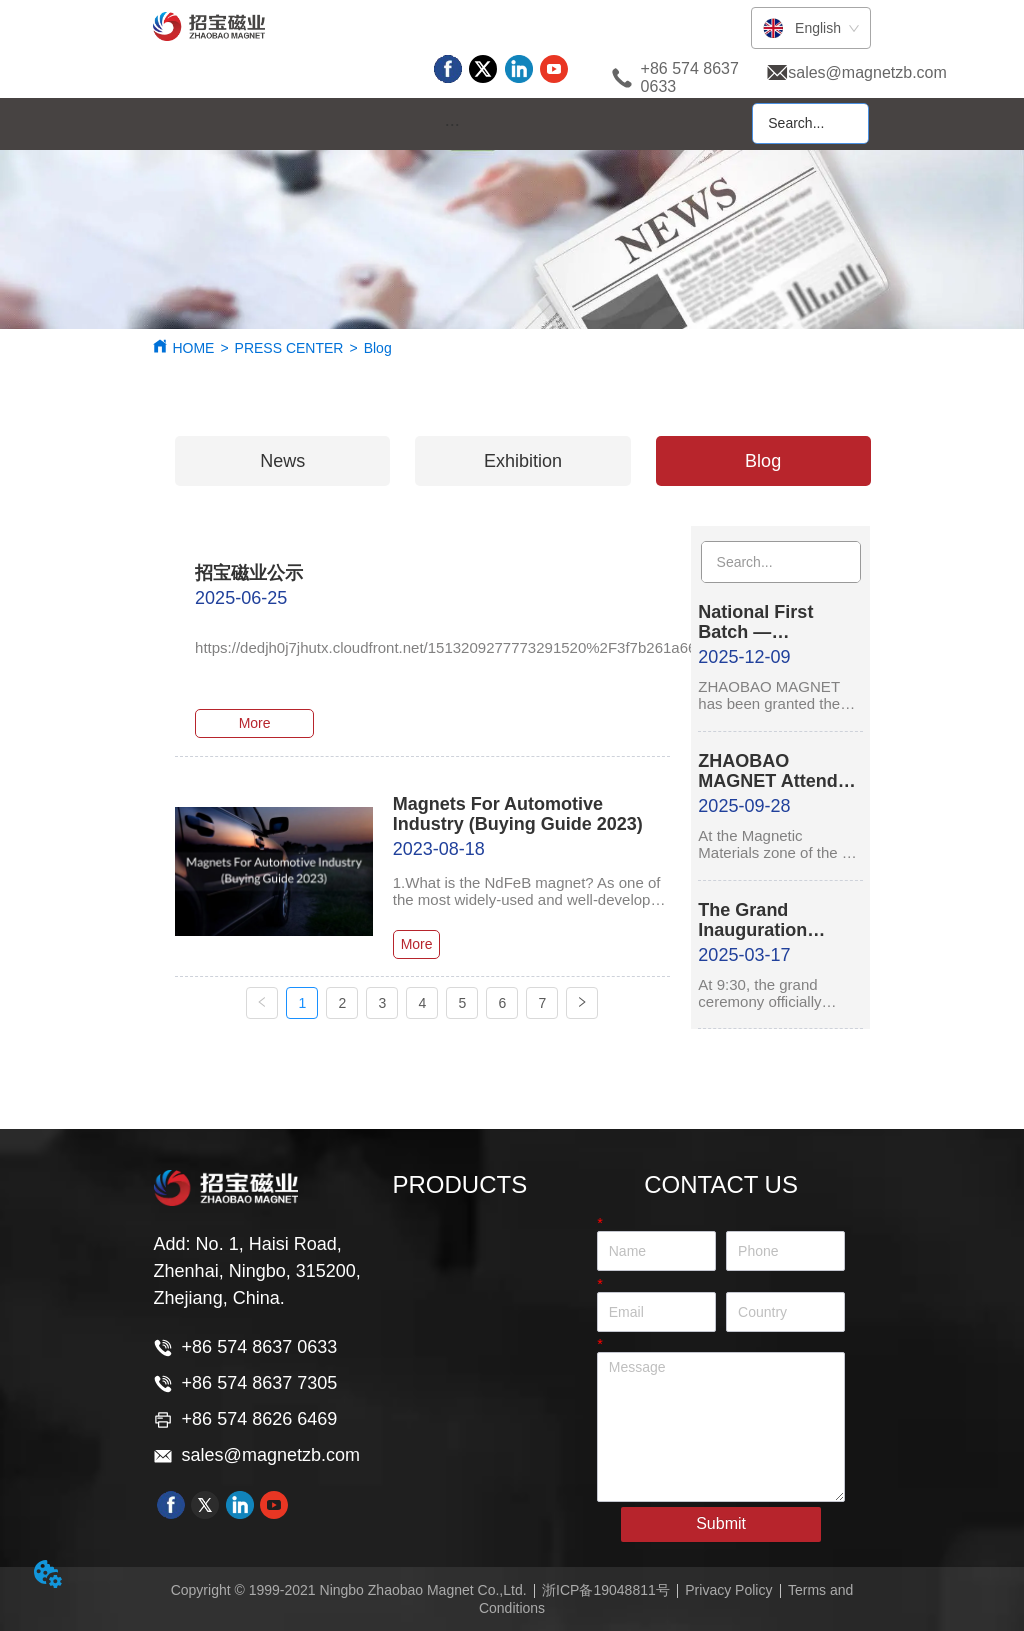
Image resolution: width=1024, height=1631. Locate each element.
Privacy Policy (728, 1590)
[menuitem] (452, 125)
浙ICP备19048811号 (606, 1590)
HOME (193, 348)
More (255, 723)
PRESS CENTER (289, 348)
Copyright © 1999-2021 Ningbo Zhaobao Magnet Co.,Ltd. (349, 1590)
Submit (721, 1523)
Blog (378, 348)
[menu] (452, 125)
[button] (452, 124)
